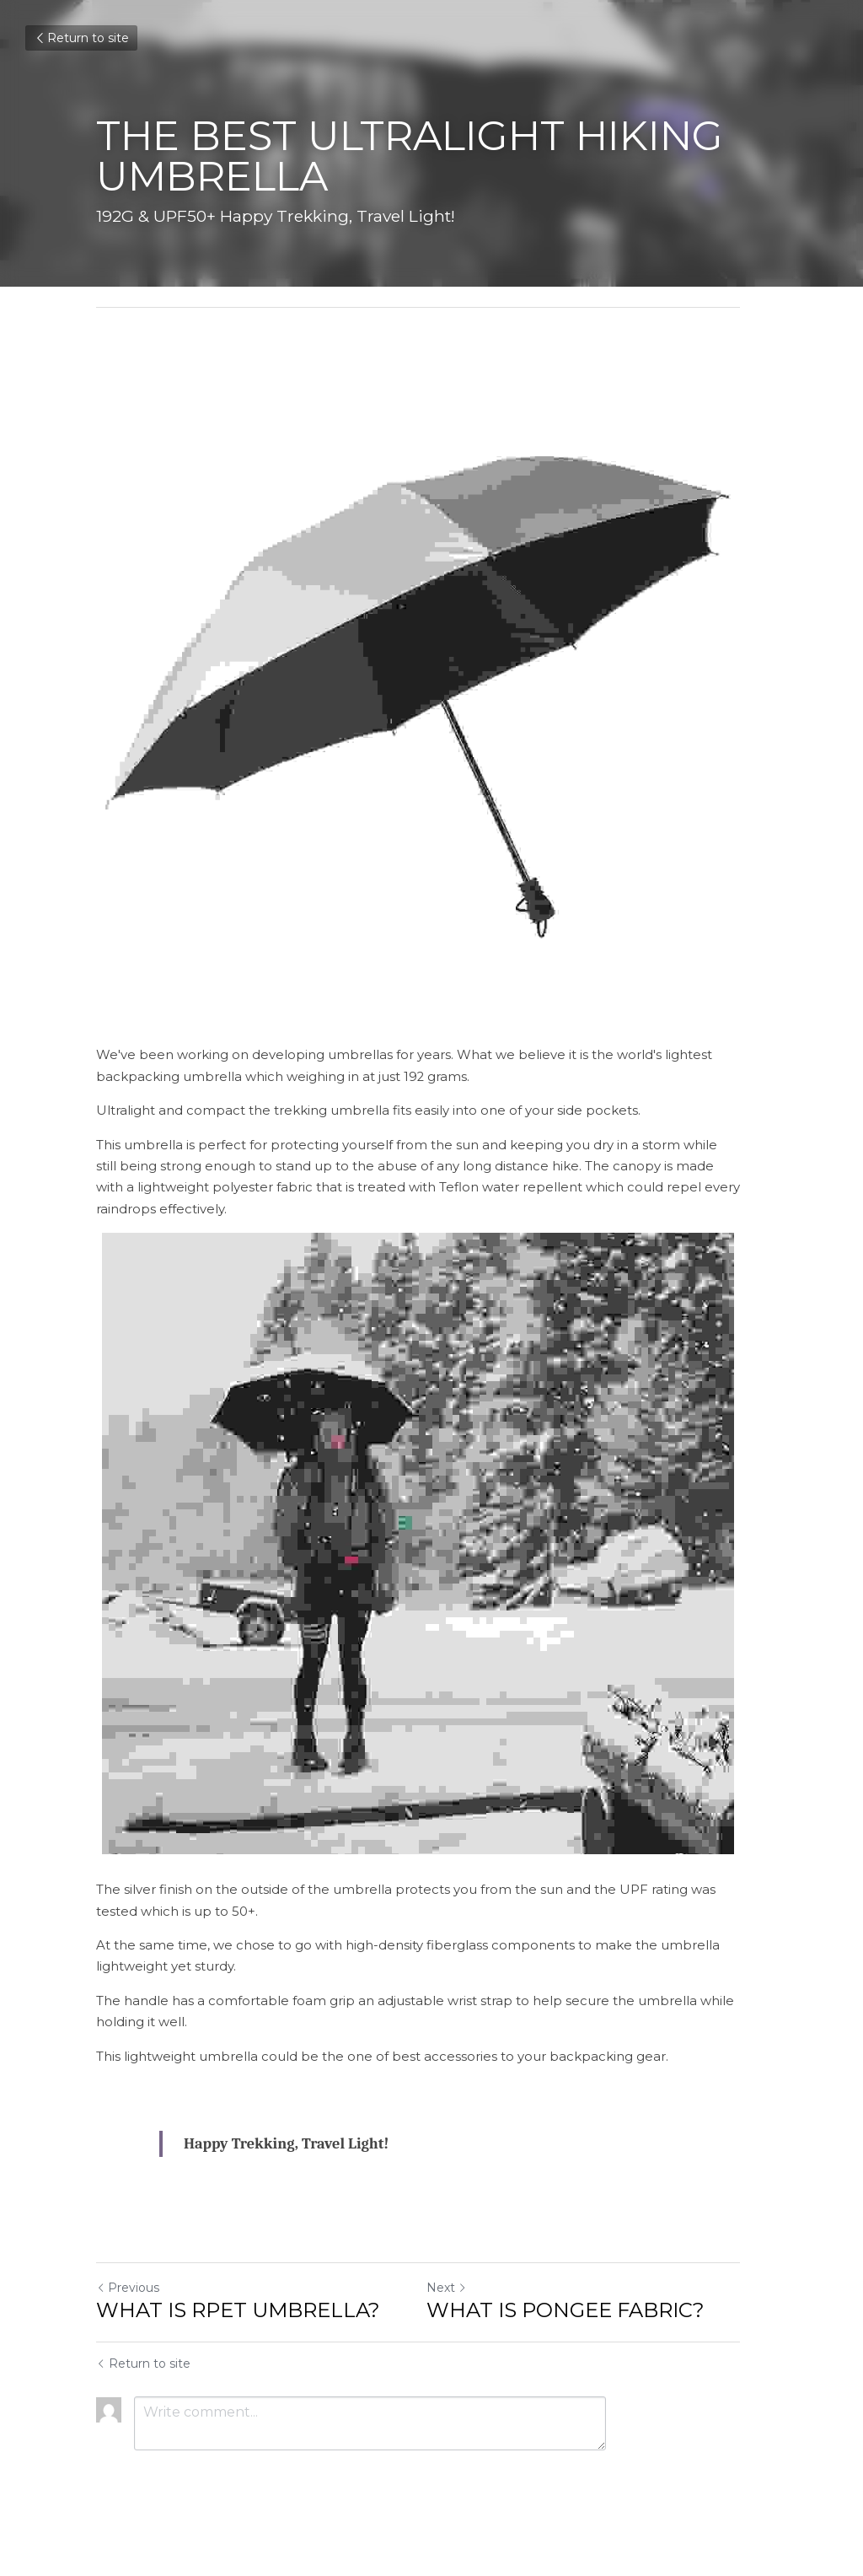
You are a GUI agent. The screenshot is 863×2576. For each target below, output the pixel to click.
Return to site (81, 38)
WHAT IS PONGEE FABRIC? (579, 2337)
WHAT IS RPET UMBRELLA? (238, 2337)
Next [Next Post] (460, 2314)
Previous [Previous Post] (127, 2314)
